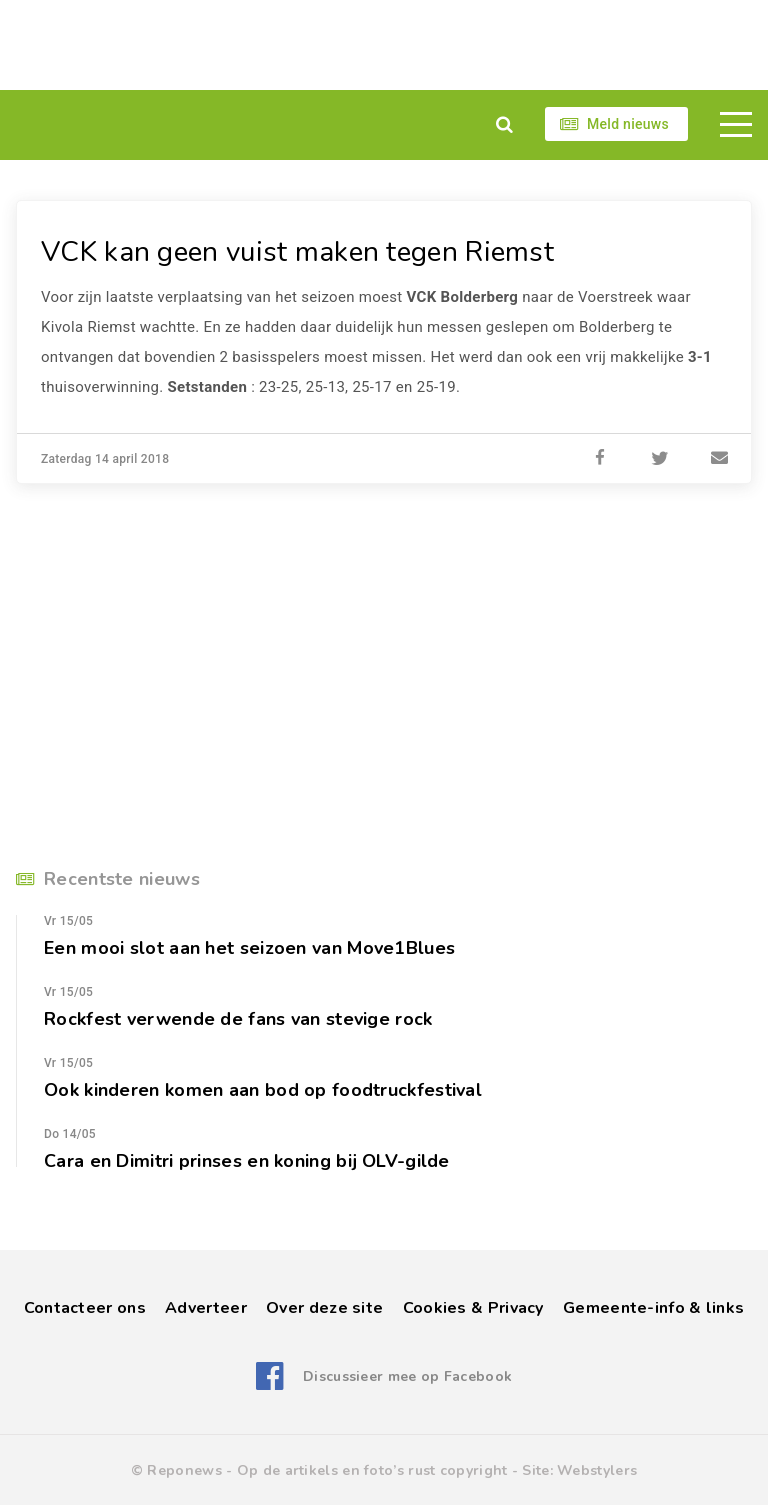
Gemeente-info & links (653, 1308)
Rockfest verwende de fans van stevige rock (238, 1019)
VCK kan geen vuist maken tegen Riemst (297, 252)
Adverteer (206, 1308)
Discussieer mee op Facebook (407, 1376)
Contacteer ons (85, 1308)
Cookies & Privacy (473, 1308)
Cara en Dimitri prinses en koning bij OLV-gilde (247, 1161)
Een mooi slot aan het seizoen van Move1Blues (249, 948)
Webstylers (597, 1470)
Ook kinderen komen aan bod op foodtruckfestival (263, 1090)
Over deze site (324, 1308)
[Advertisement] (384, 45)
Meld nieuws (628, 124)
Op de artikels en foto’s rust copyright (372, 1470)
